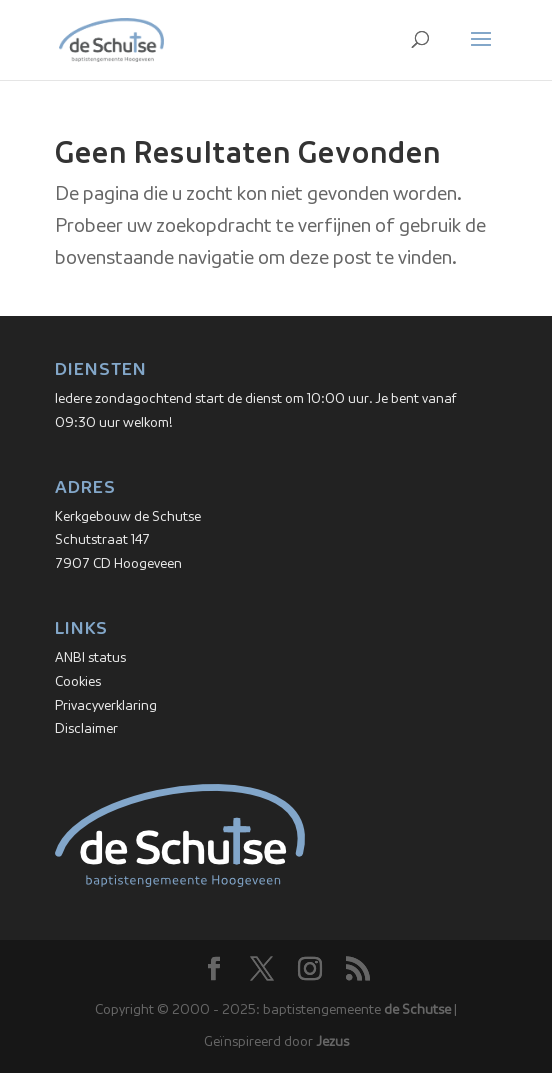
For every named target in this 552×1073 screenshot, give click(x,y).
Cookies (78, 682)
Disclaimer (86, 729)
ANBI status (90, 658)
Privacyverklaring (106, 706)
